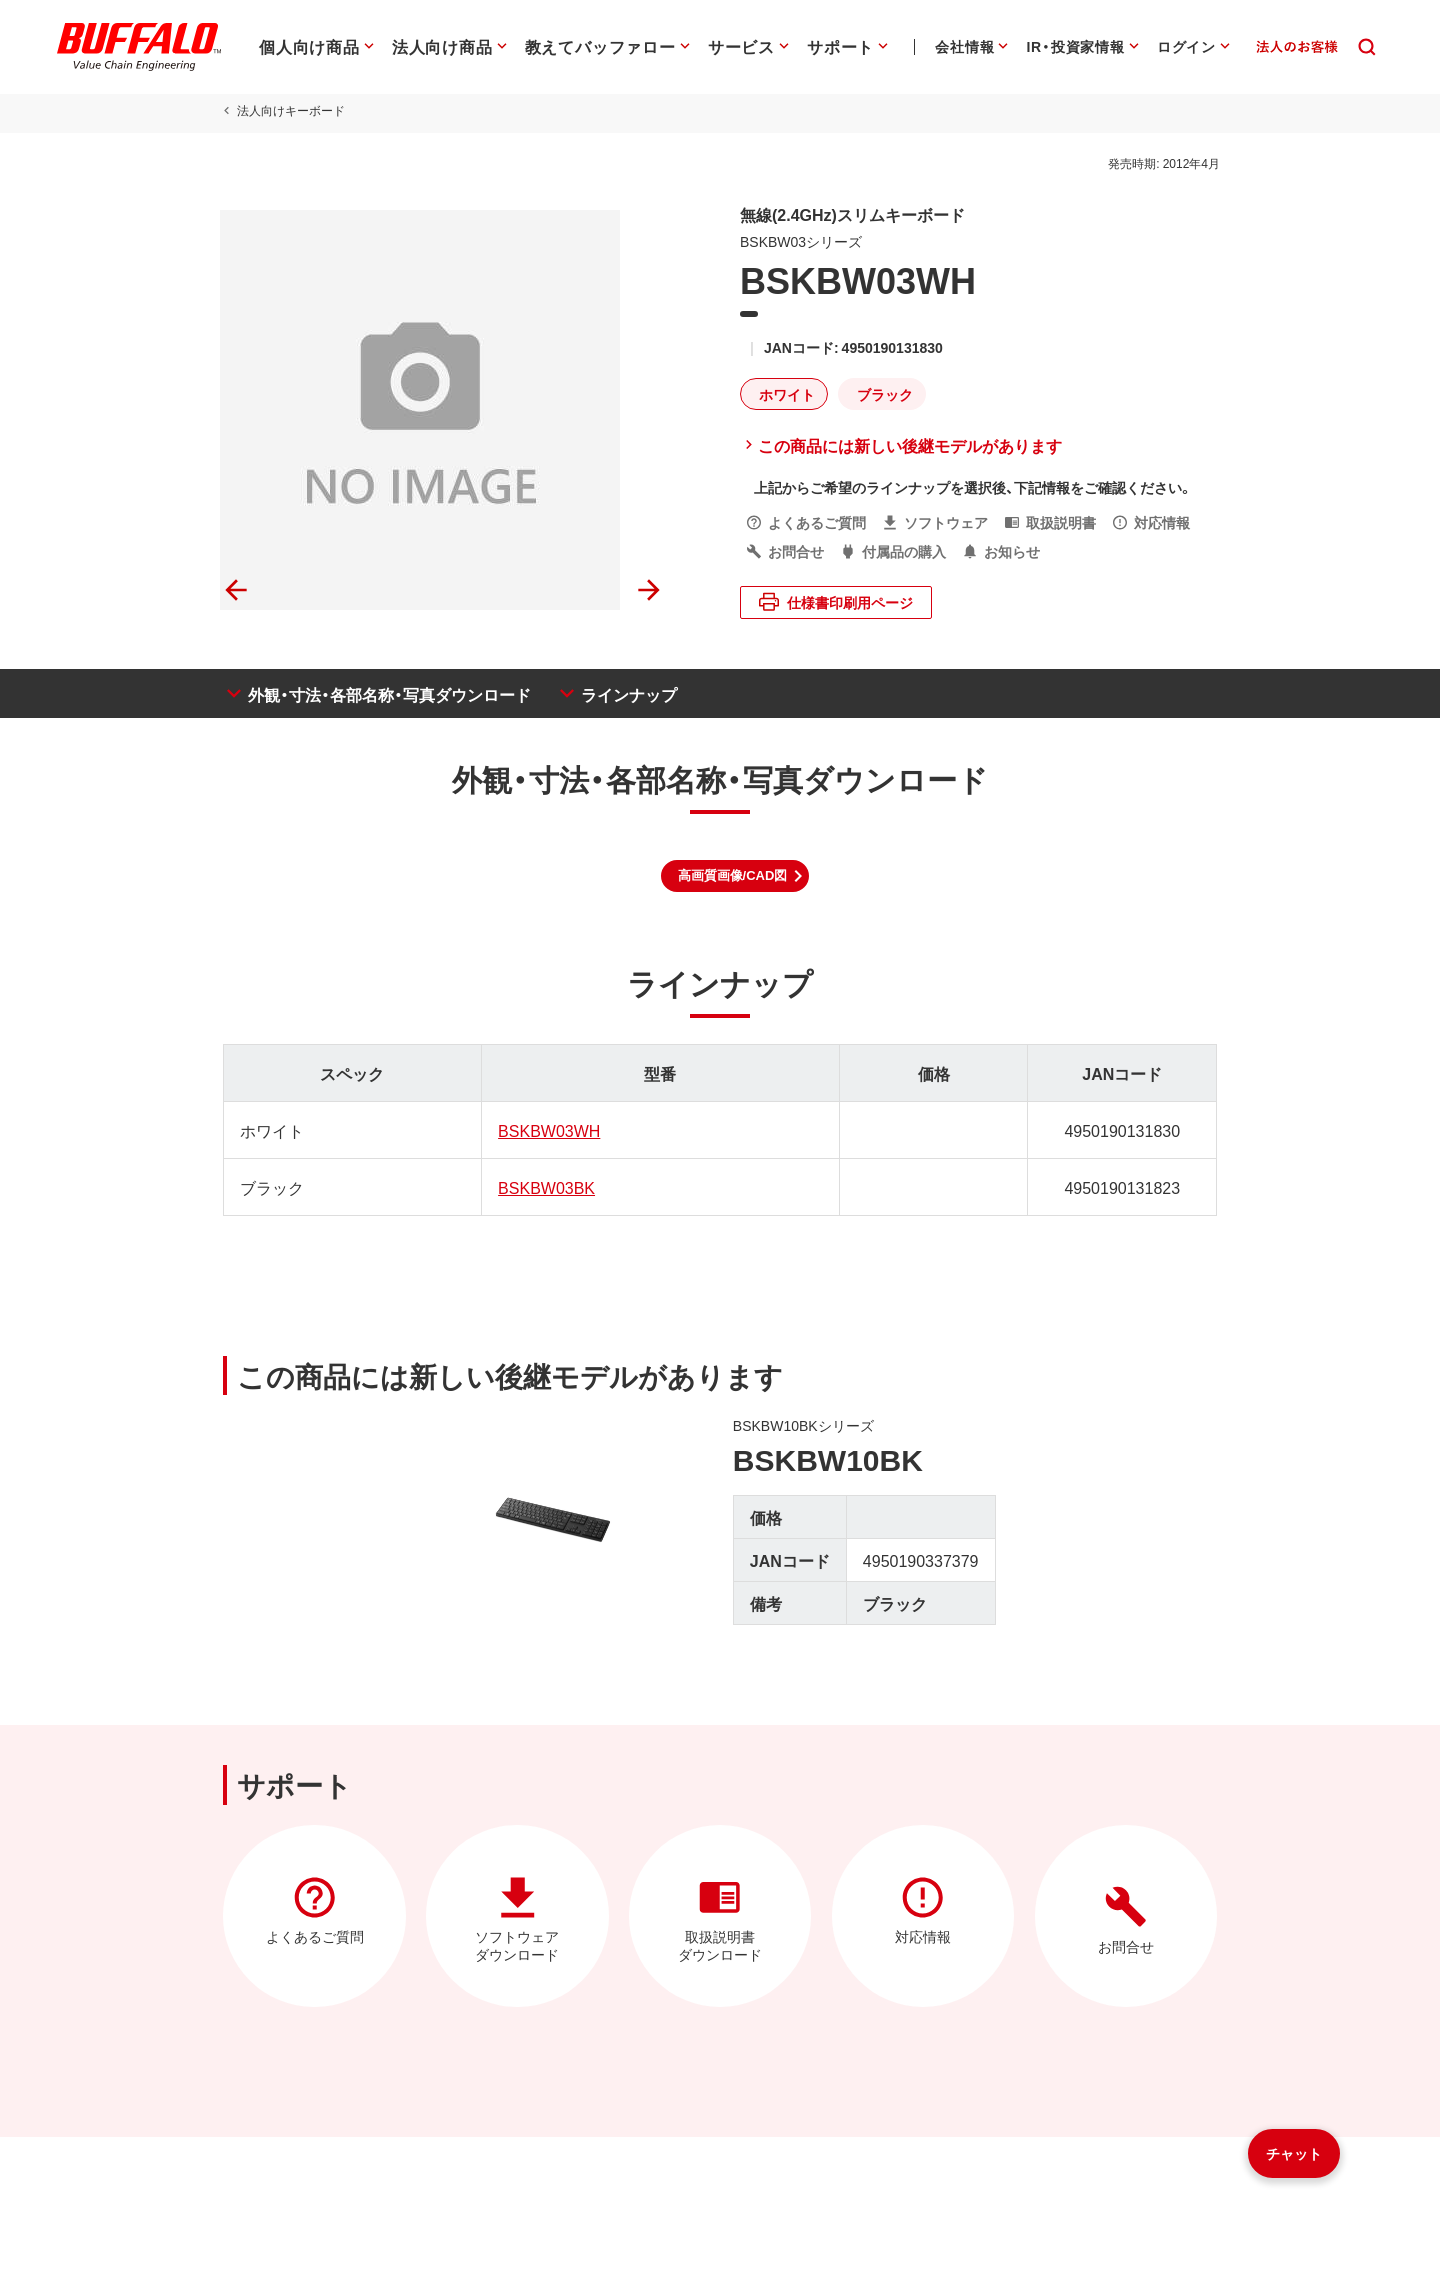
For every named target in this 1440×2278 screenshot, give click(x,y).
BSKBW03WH (548, 1130)
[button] (735, 876)
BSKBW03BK (545, 1187)
